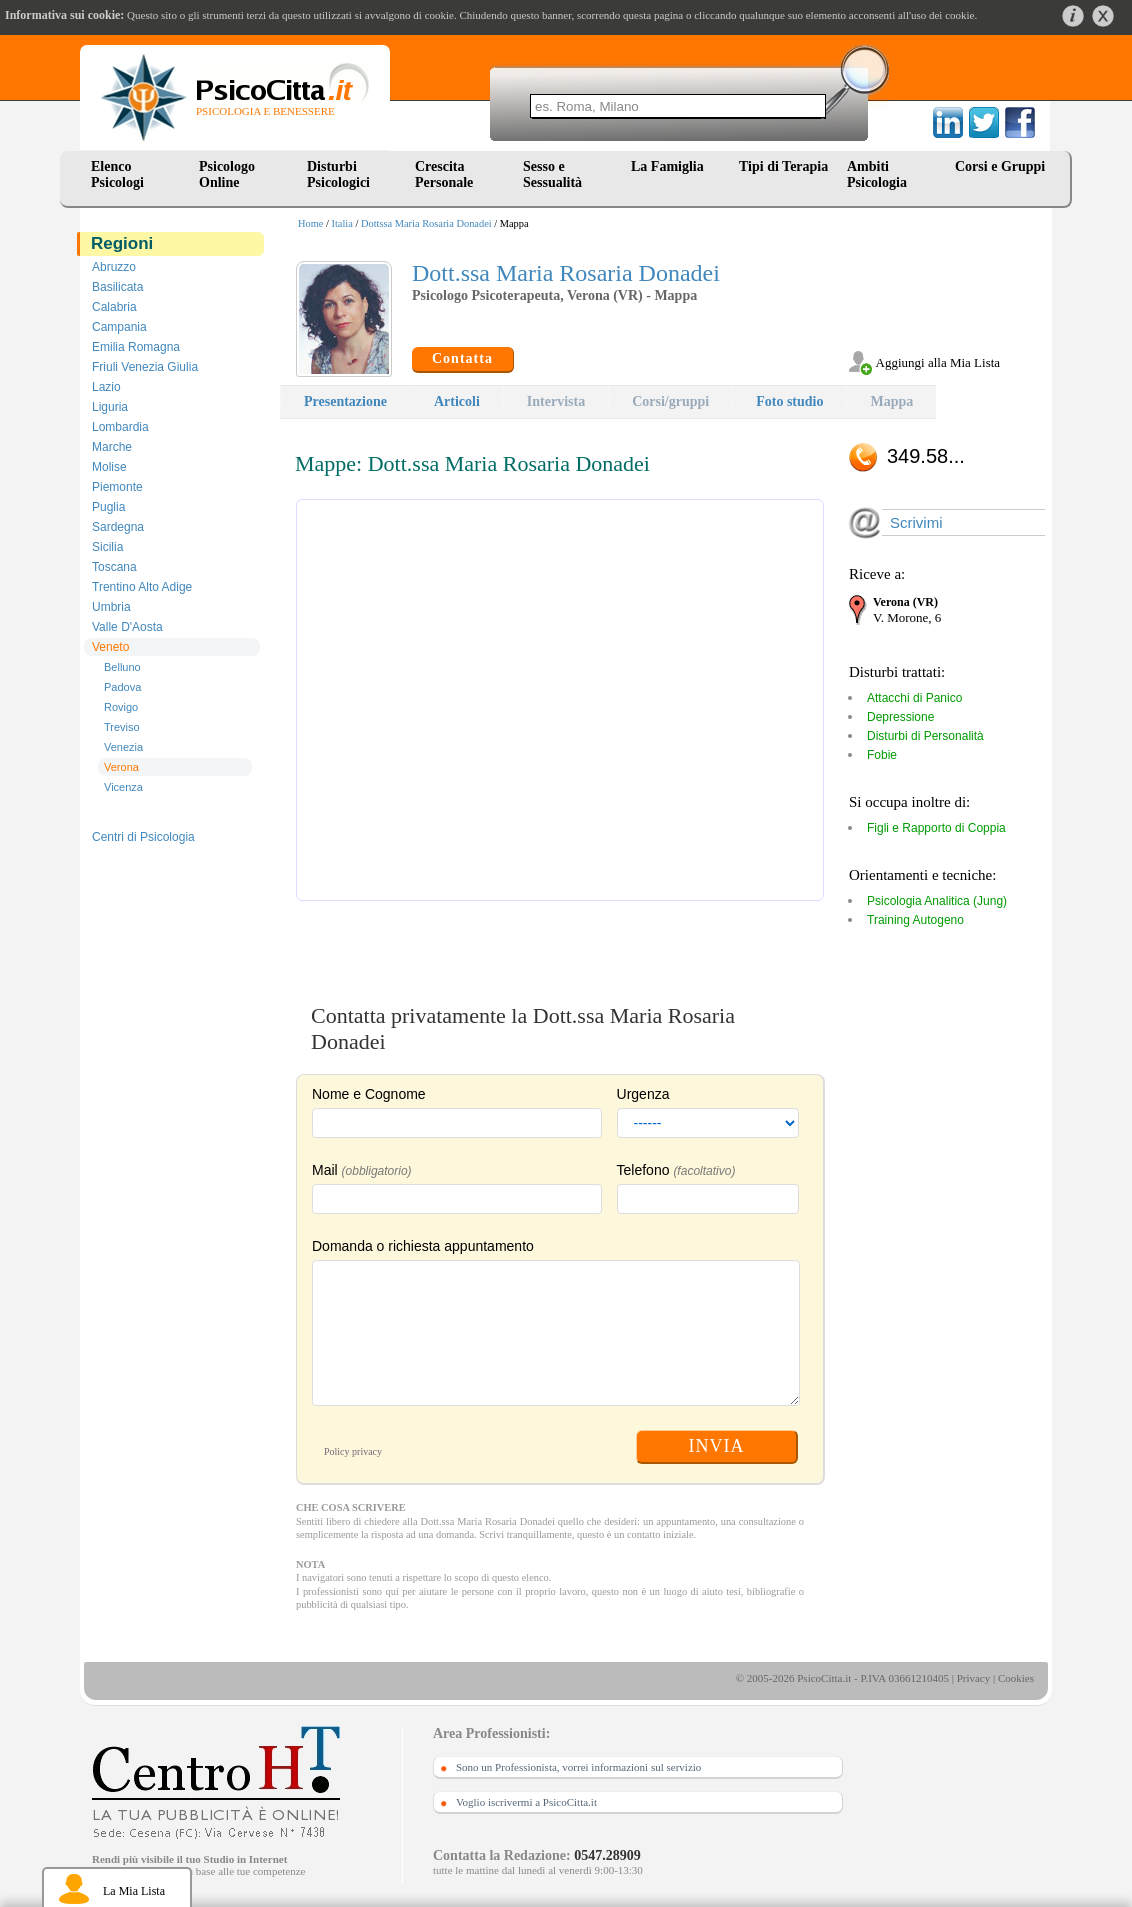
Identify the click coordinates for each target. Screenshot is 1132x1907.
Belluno (122, 667)
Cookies (1016, 1678)
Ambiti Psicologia (877, 174)
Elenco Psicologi (117, 174)
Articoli (457, 401)
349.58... (926, 456)
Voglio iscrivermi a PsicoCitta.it (526, 1802)
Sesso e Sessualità (552, 174)
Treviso (122, 727)
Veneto (110, 647)
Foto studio (789, 401)
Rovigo (121, 707)
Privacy (974, 1678)
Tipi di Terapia (783, 166)
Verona (121, 767)
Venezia (123, 747)
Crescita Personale (444, 174)
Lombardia (120, 427)
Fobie (882, 755)
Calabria (114, 307)
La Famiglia (671, 166)
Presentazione (345, 401)
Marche (112, 447)
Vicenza (123, 787)
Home (310, 223)
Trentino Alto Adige (142, 587)
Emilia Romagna (136, 347)
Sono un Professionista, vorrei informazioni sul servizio (578, 1767)
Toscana (114, 567)
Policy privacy (353, 1451)
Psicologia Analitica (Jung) (937, 901)
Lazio (106, 387)
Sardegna (118, 527)
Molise (109, 467)
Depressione (900, 717)
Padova (122, 687)
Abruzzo (114, 267)
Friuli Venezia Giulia (145, 367)
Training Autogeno (915, 920)
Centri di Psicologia (143, 837)
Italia (342, 223)
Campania (119, 327)
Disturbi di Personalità (925, 736)
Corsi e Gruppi (1000, 166)
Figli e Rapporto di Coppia (936, 828)
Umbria (111, 607)
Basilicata (117, 287)
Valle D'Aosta (127, 627)
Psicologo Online (227, 174)
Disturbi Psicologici (338, 174)
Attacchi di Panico (914, 698)
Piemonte (117, 487)
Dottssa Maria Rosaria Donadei (426, 223)
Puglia (108, 507)
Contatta (462, 358)
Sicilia (107, 547)
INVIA (717, 1446)
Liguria (110, 407)
